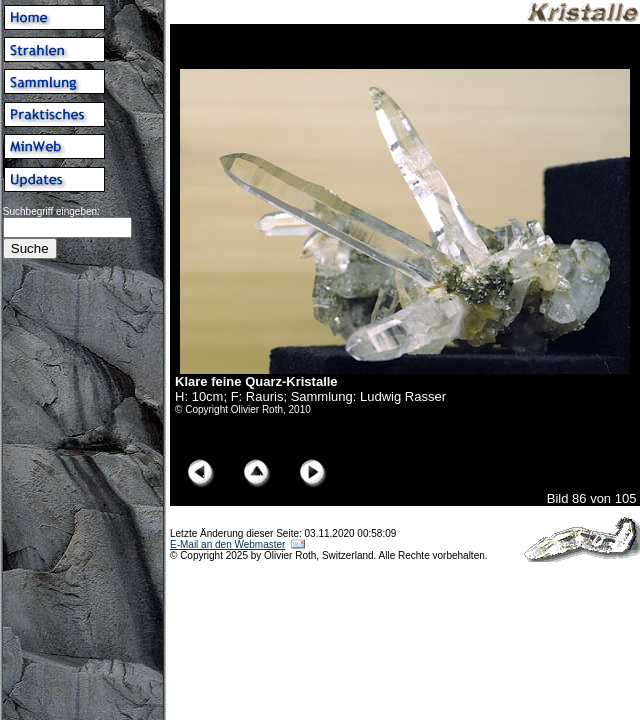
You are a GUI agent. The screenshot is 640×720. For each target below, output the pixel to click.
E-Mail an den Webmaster (227, 544)
